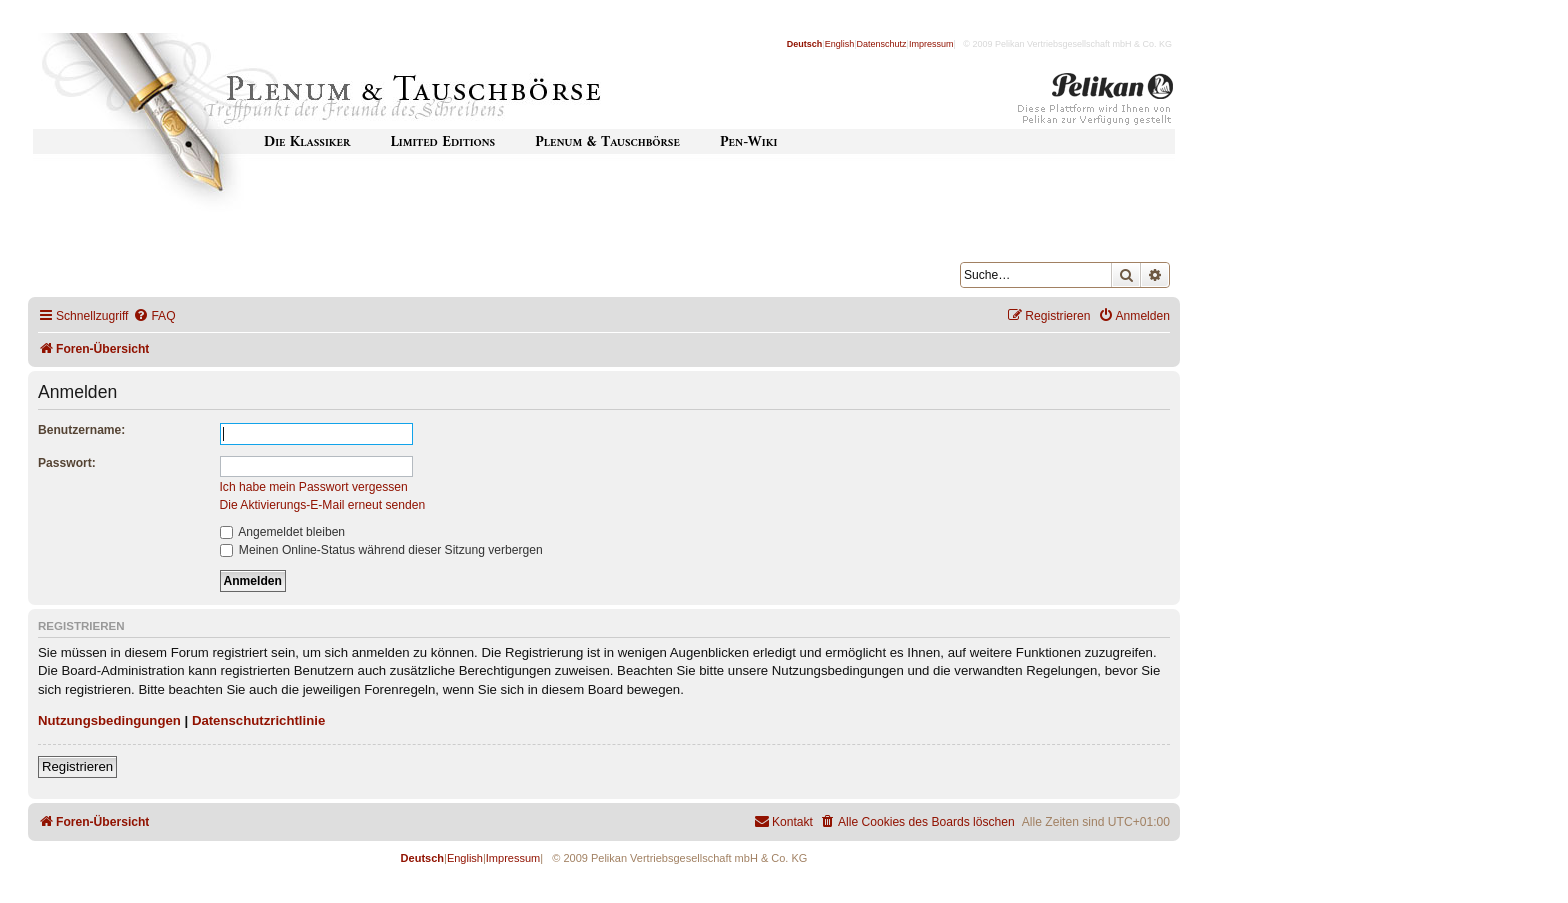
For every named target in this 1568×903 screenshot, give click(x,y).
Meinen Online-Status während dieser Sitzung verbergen (381, 550)
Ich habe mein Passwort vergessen (314, 487)
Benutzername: (81, 430)
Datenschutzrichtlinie (258, 720)
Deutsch (805, 44)
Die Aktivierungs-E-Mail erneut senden (323, 505)
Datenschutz (882, 44)
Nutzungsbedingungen (109, 720)
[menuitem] (154, 316)
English (840, 44)
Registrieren (77, 766)
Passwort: (67, 463)
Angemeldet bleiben (283, 532)
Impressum (931, 44)
